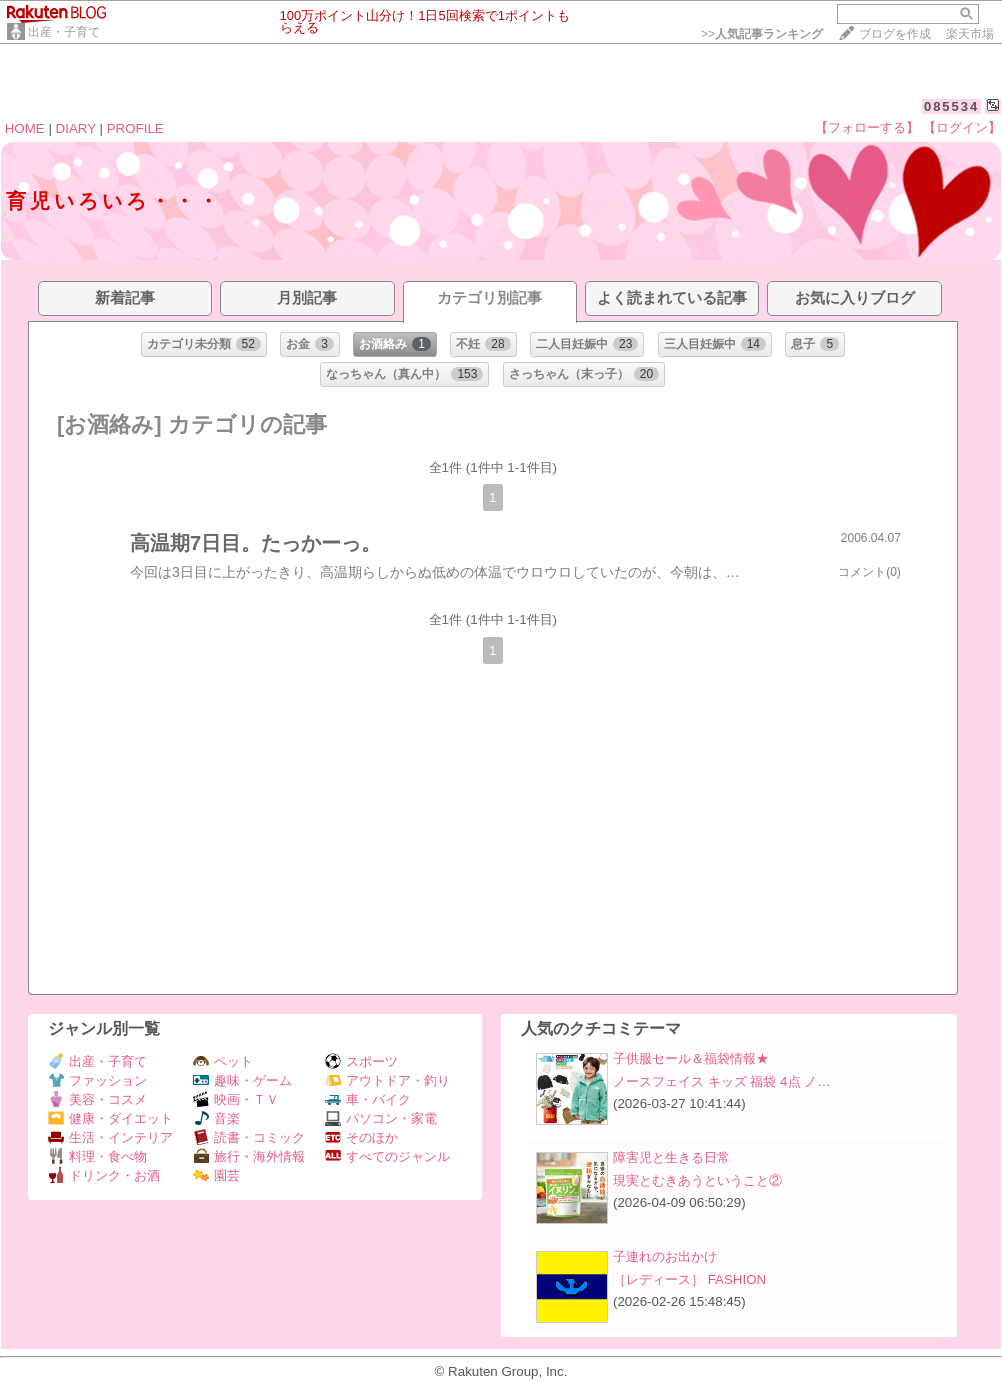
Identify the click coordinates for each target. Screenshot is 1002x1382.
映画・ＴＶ (236, 1099)
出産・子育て (64, 32)
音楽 (216, 1118)
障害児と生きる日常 (671, 1157)
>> (762, 34)
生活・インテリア (110, 1137)
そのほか (361, 1137)
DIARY (76, 128)
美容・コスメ (97, 1099)
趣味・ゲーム (242, 1080)
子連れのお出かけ (665, 1256)
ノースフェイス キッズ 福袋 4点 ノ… (722, 1081)
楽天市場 (970, 34)
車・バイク (368, 1099)
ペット (223, 1061)
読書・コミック (249, 1137)
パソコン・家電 (381, 1118)
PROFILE (135, 128)
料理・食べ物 (97, 1156)
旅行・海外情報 (249, 1156)
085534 (951, 106)
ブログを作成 (895, 34)
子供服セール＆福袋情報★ (691, 1058)
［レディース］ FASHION (689, 1279)
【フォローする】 (867, 127)
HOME (25, 128)
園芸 (216, 1175)
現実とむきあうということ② (697, 1180)
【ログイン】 (962, 127)
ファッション (97, 1080)
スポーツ (361, 1061)
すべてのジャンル (387, 1156)
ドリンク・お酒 (104, 1175)
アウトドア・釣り (387, 1080)
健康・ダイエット (110, 1118)
